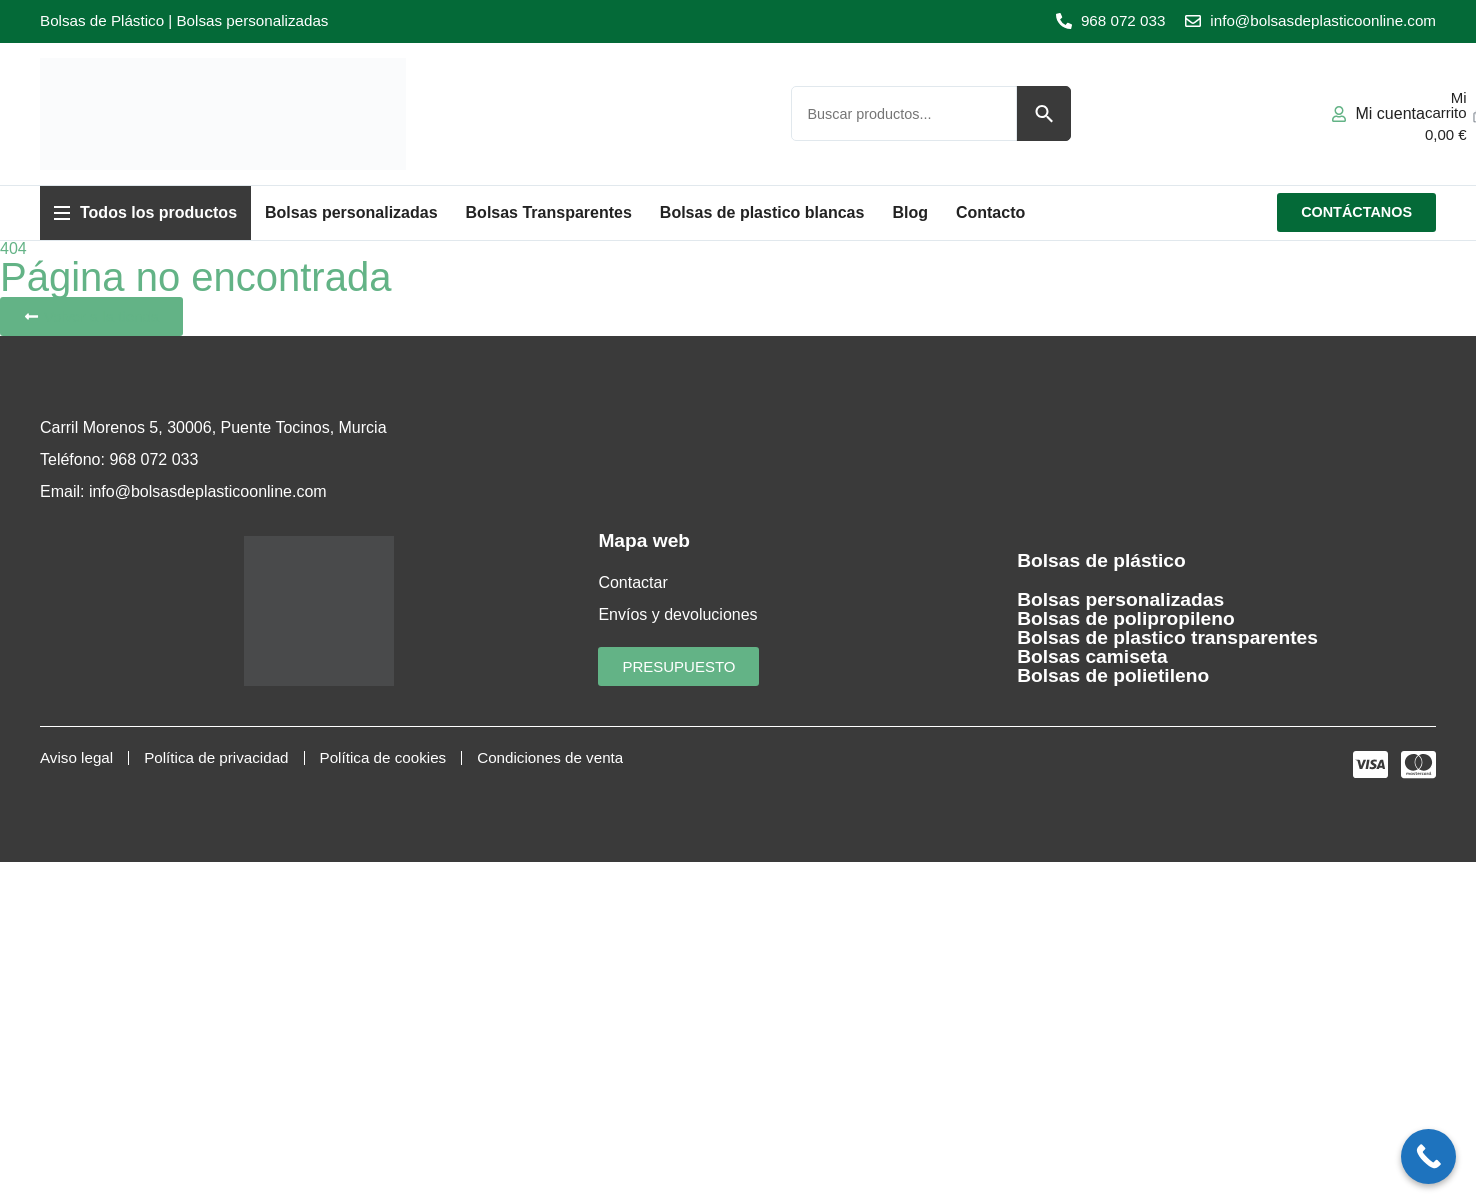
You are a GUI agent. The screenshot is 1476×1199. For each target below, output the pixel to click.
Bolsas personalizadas (1120, 599)
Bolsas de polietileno (1113, 675)
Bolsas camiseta (1092, 656)
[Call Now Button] (1428, 1156)
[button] (145, 213)
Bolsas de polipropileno (1125, 618)
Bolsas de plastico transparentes (1167, 637)
